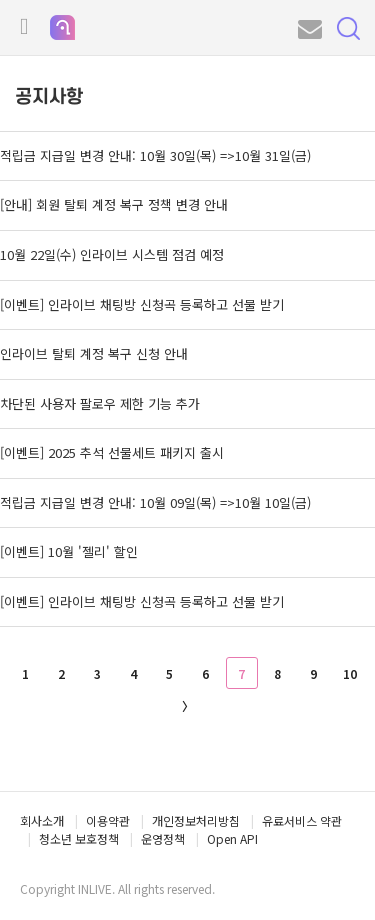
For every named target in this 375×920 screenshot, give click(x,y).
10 (350, 673)
